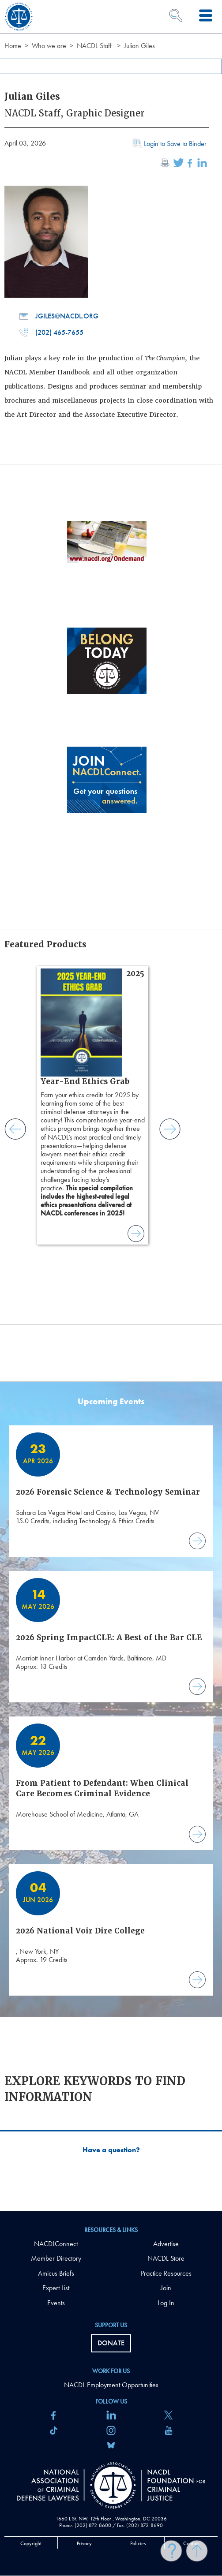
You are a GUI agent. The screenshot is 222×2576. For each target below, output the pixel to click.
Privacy (84, 2543)
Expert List (55, 2287)
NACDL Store (165, 2258)
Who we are (49, 45)
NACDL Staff (94, 45)
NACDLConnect (56, 2243)
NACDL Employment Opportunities (111, 2384)
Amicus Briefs (56, 2273)
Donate (111, 2343)
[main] (111, 1105)
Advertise (166, 2243)
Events (56, 2302)
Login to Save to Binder (169, 144)
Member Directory (56, 2258)
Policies (138, 2543)
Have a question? (111, 2150)
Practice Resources (166, 2273)
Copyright (30, 2543)
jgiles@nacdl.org (58, 316)
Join (166, 2287)
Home (12, 45)
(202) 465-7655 (51, 332)
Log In (166, 2302)
